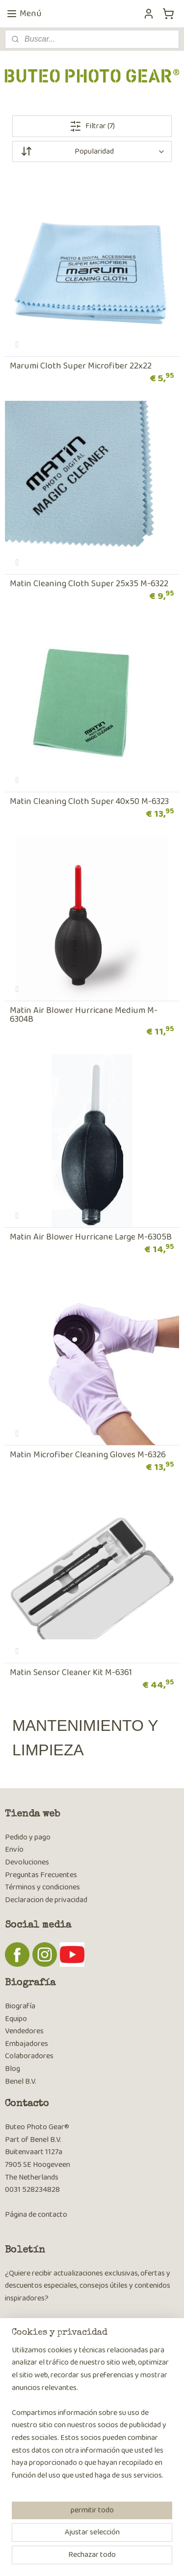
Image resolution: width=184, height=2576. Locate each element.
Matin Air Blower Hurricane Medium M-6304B (84, 1015)
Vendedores (24, 2031)
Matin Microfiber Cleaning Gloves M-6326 (88, 1454)
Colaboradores (29, 2056)
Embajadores (26, 2044)
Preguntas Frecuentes (41, 1875)
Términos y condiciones (42, 1887)
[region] (92, 2417)
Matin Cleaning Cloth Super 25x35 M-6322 (89, 583)
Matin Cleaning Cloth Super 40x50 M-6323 (89, 801)
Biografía (20, 2006)
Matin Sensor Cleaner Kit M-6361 (71, 1672)
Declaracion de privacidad (46, 1900)
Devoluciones (27, 1862)
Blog (12, 2069)
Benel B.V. (20, 2081)
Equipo (16, 2019)
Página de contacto (36, 2214)
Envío (14, 1849)
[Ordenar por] (92, 151)
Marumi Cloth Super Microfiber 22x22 (81, 366)
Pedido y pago (28, 1837)
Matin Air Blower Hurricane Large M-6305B (91, 1237)
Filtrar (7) (92, 126)
